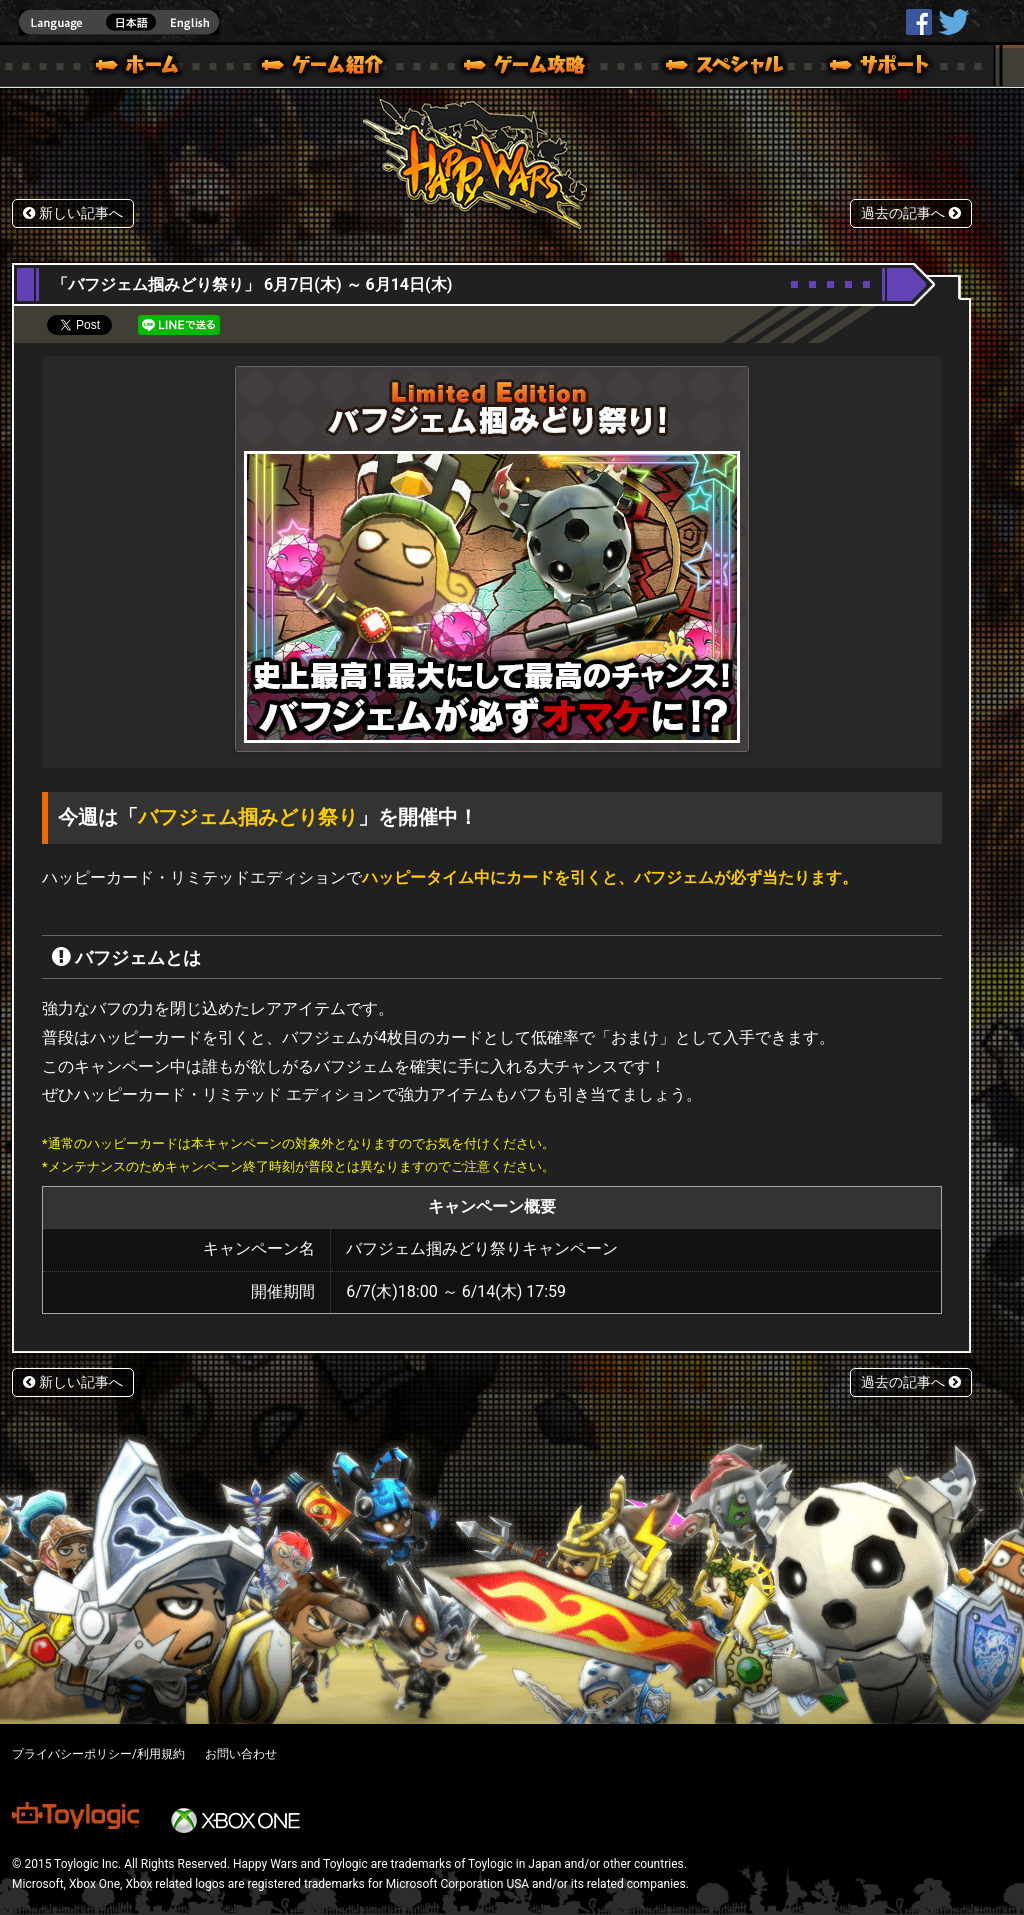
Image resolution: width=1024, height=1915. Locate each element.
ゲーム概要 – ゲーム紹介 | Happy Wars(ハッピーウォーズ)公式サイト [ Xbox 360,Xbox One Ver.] (329, 68)
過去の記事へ (911, 213)
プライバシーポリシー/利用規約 (98, 1754)
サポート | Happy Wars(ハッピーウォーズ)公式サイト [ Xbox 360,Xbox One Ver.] (881, 68)
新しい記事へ (73, 213)
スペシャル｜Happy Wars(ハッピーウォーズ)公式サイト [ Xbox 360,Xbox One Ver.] (697, 68)
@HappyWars (953, 22)
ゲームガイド (513, 68)
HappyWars (919, 22)
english (119, 22)
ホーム (145, 68)
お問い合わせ (241, 1754)
